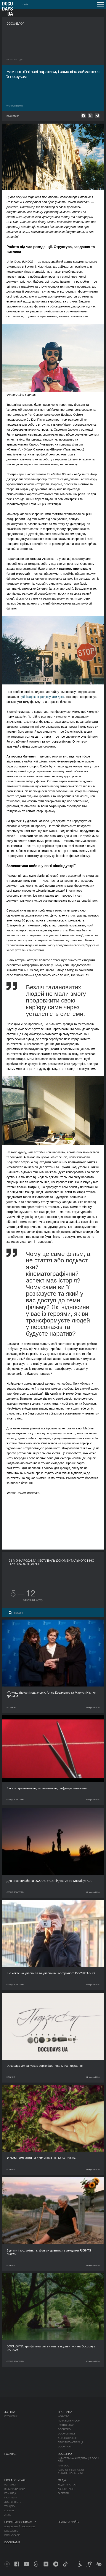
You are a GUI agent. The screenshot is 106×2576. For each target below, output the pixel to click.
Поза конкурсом (69, 2420)
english (25, 4)
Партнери (10, 2497)
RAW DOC (63, 2465)
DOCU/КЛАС (65, 2446)
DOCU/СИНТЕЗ (66, 2433)
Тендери (10, 2506)
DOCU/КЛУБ (11, 2531)
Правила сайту (69, 2522)
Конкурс (63, 2416)
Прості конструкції (70, 2442)
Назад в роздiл (14, 59)
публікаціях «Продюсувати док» (42, 696)
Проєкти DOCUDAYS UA (20, 2522)
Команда (10, 2493)
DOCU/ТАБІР (12, 2542)
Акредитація (66, 2489)
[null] (83, 115)
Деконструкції (67, 2438)
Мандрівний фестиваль (19, 2526)
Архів (7, 2515)
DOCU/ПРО (64, 2429)
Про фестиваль (15, 2480)
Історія (9, 2510)
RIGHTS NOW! (66, 2425)
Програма (65, 2412)
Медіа (62, 2480)
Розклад (10, 2453)
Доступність (12, 2502)
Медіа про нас (67, 2484)
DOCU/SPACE (12, 2535)
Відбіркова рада (14, 2489)
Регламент (11, 2484)
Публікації (10, 2416)
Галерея (63, 2493)
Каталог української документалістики (71, 2471)
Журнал (10, 2412)
